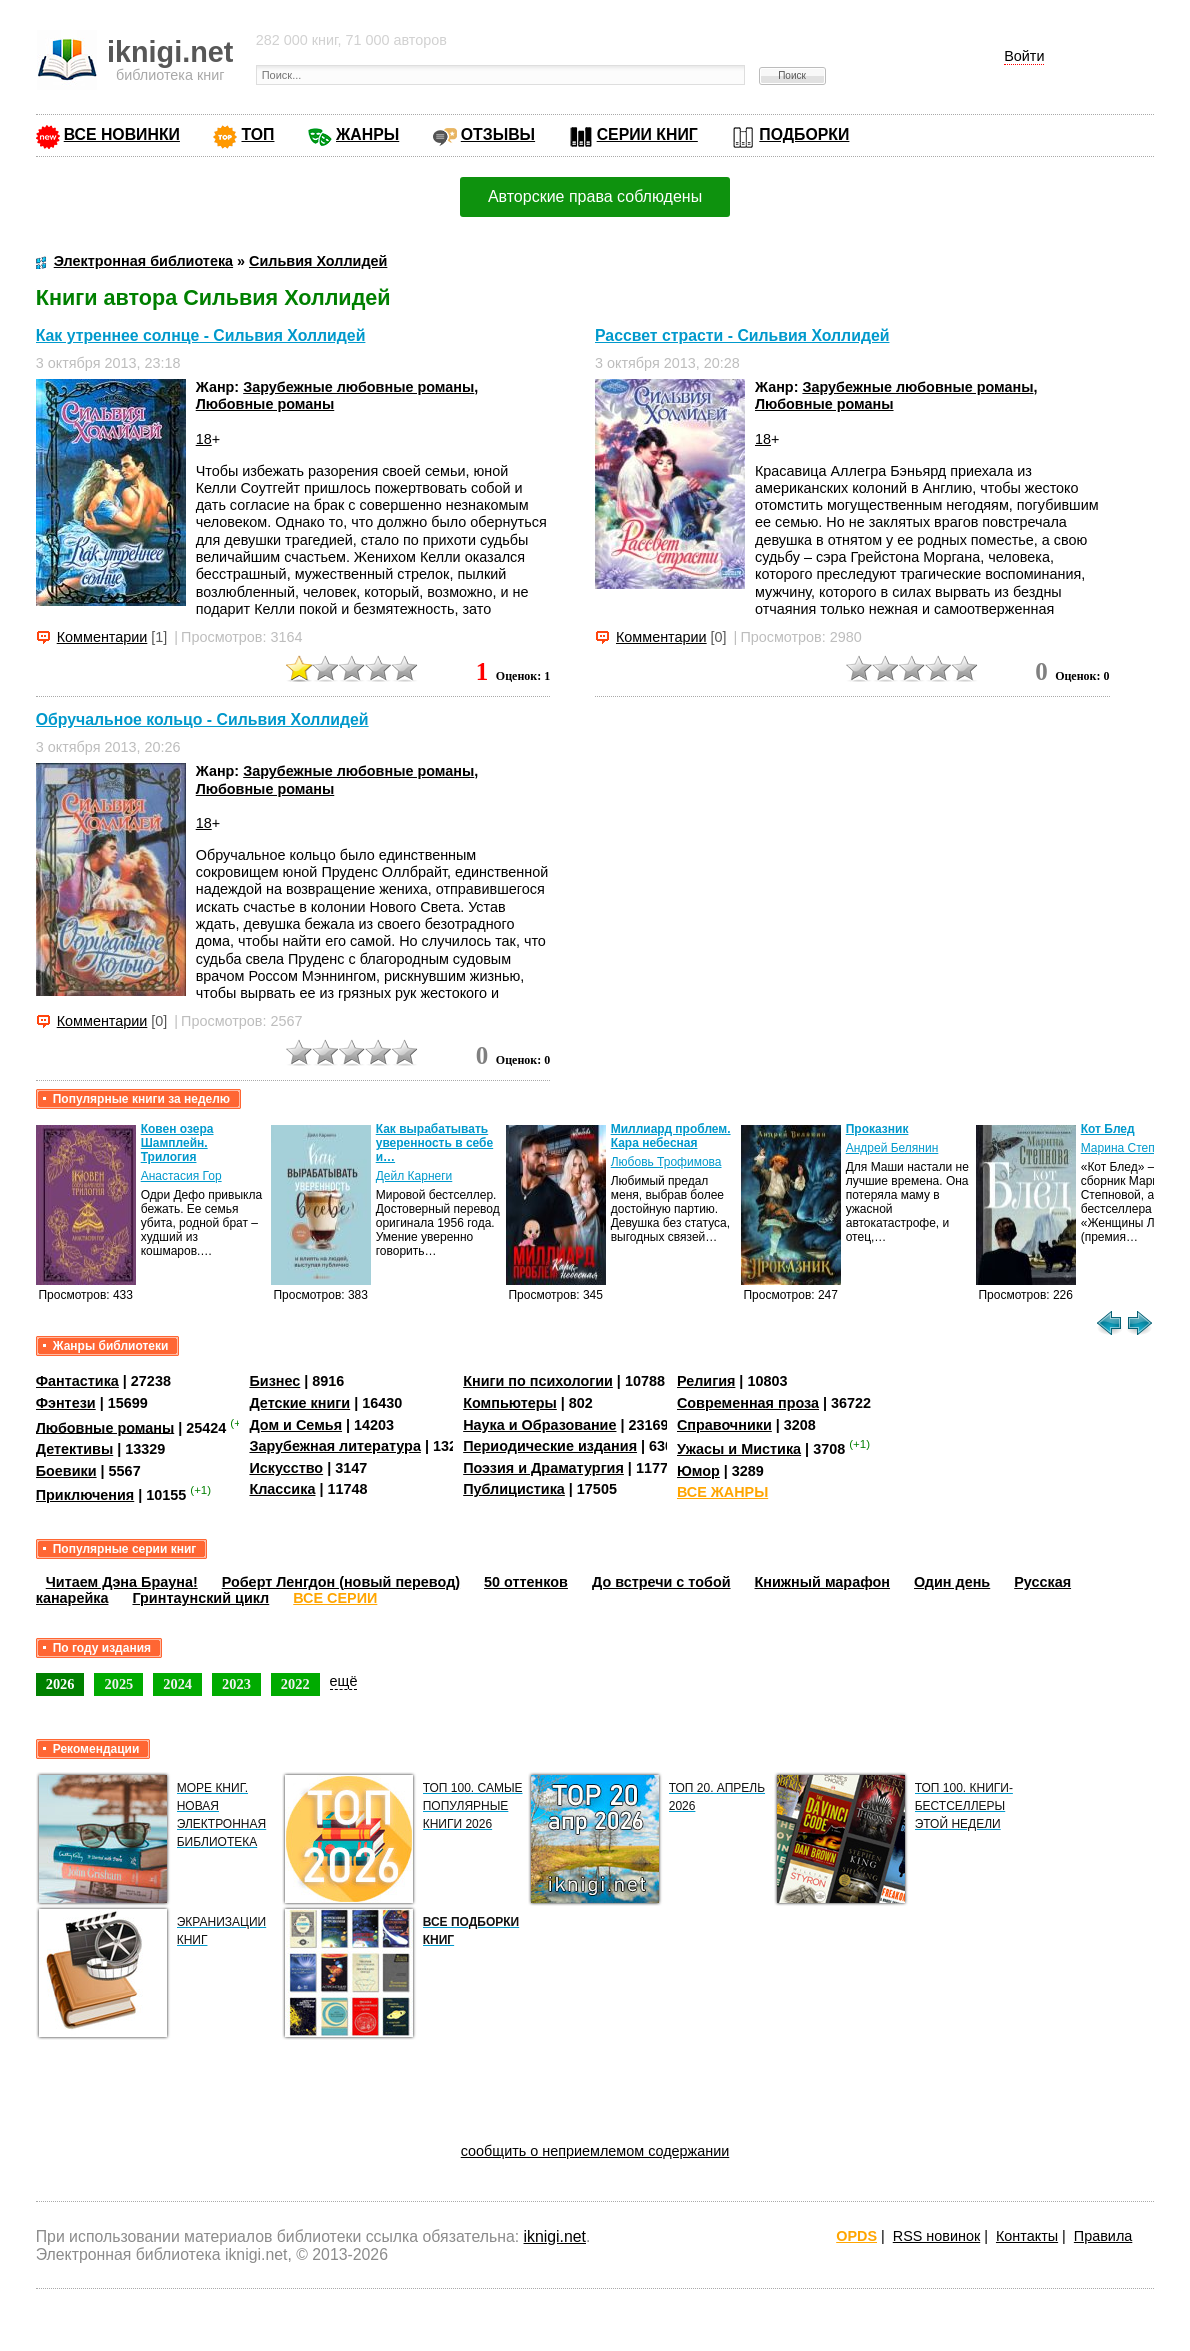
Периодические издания (550, 1446)
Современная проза (748, 1403)
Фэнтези (66, 1403)
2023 (236, 1684)
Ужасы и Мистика (739, 1449)
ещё (344, 1681)
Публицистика (514, 1489)
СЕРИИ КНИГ (647, 134)
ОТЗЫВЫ (498, 134)
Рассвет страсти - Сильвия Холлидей (742, 335)
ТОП (257, 134)
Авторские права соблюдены (595, 196)
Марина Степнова (1131, 1148)
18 (204, 439)
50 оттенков (526, 1582)
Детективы (75, 1449)
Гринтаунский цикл (200, 1598)
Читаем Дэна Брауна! (122, 1582)
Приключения (85, 1495)
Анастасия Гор (181, 1176)
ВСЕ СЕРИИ (335, 1598)
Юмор (698, 1471)
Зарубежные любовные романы (358, 387)
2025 (118, 1684)
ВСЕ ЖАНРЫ (722, 1492)
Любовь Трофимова (666, 1162)
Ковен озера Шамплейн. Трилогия (177, 1143)
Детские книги (299, 1403)
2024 (177, 1684)
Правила (1103, 2236)
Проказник (877, 1129)
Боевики (66, 1471)
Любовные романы (265, 404)
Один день (952, 1582)
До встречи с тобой (661, 1582)
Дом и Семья (295, 1425)
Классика (282, 1489)
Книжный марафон (823, 1582)
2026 (60, 1684)
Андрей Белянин (892, 1148)
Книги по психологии (538, 1381)
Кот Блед (1108, 1129)
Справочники (724, 1425)
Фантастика (77, 1381)
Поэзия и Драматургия (543, 1468)
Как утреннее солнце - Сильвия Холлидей (201, 335)
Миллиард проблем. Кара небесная (671, 1136)
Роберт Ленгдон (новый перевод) (341, 1582)
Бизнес (274, 1381)
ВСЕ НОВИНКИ (122, 134)
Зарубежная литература (334, 1446)
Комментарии (102, 637)
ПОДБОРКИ (804, 134)
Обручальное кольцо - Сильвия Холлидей (202, 719)
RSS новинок (936, 2236)
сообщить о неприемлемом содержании (595, 2151)
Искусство (286, 1468)
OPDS (856, 2236)
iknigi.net (555, 2236)
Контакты (1027, 2236)
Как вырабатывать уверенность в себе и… (435, 1143)
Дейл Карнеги (414, 1176)
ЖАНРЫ (367, 134)
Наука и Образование (539, 1425)
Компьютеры (510, 1403)
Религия (706, 1381)
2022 (295, 1684)
